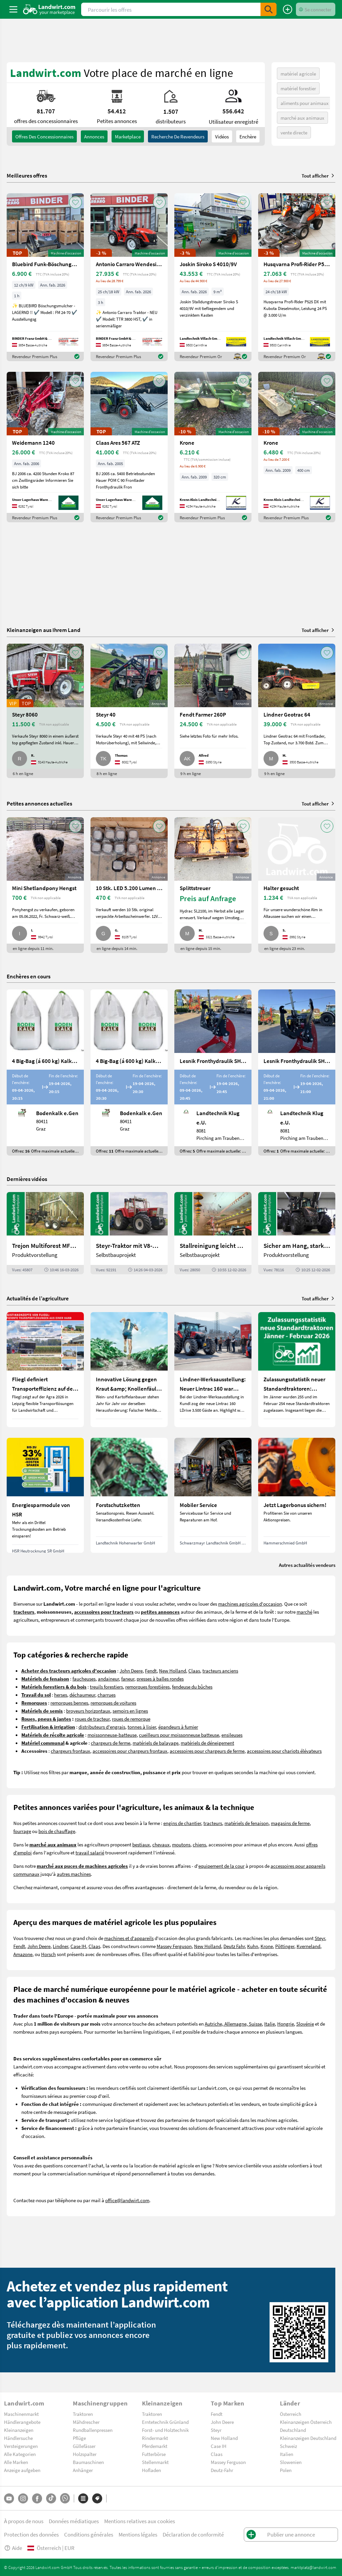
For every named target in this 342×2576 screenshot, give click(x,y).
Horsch (48, 1954)
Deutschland (293, 2430)
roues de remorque (131, 1718)
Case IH (78, 1946)
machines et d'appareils (129, 1938)
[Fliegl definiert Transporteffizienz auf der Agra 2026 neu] (45, 1369)
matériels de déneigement (207, 1742)
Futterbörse (154, 2454)
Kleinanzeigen (18, 2430)
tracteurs (212, 1823)
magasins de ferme (290, 1823)
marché (304, 1611)
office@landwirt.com (127, 2200)
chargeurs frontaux (70, 1750)
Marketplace (128, 136)
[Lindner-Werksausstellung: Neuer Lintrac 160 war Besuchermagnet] (212, 1369)
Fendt (151, 1670)
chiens (199, 1844)
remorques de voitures (113, 1702)
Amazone (22, 1954)
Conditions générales (88, 2534)
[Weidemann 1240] (45, 447)
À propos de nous (23, 2521)
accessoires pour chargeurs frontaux (130, 1750)
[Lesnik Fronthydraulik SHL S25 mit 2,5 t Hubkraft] (296, 1072)
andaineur (108, 1678)
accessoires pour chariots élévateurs (284, 1750)
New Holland (172, 1670)
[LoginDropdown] (315, 9)
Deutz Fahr (234, 1946)
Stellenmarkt (155, 2462)
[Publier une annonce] (287, 9)
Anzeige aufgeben (22, 2470)
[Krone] (212, 447)
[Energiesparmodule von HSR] (45, 1495)
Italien (286, 2454)
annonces (94, 136)
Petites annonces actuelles (39, 803)
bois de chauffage (56, 1831)
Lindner (60, 1946)
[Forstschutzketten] (129, 1495)
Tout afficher (318, 175)
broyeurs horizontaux (88, 1710)
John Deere (131, 1670)
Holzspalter (85, 2454)
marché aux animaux (302, 117)
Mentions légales (138, 2534)
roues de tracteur (92, 1718)
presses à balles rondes (160, 1678)
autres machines (74, 1873)
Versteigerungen (21, 2446)
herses (60, 1694)
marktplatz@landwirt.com (313, 2567)
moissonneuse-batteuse (112, 1734)
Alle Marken (16, 2462)
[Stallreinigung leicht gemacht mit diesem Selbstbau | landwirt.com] (212, 1233)
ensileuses (231, 1734)
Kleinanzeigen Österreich (306, 2422)
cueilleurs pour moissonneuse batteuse (179, 1734)
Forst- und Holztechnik (165, 2430)
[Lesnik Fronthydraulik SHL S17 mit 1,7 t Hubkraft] (212, 1072)
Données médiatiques (74, 2521)
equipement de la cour (221, 1865)
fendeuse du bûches (192, 1686)
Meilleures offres (27, 175)
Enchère (247, 136)
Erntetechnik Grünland (165, 2422)
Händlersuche (18, 2438)
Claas (194, 1670)
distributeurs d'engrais (101, 1726)
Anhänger (83, 2470)
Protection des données (31, 2534)
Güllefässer (84, 2446)
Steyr (320, 1938)
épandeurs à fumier (178, 1726)
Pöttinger (284, 1946)
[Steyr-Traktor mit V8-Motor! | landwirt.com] (129, 1233)
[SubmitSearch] (269, 9)
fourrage (22, 1831)
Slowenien (291, 2462)
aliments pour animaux (305, 103)
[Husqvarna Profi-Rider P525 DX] (296, 277)
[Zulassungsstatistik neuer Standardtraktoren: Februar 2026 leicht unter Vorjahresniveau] (296, 1369)
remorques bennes (69, 1702)
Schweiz (288, 2446)
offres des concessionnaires (44, 136)
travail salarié (89, 1852)
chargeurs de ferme (110, 1742)
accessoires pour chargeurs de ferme (207, 1750)
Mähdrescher (86, 2422)
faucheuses (84, 1678)
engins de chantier (182, 1823)
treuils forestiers (106, 1686)
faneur (127, 1678)
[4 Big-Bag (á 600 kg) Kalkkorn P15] (45, 1072)
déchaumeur (82, 1694)
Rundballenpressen (93, 2430)
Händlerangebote (22, 2422)
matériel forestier (298, 88)
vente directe (294, 132)
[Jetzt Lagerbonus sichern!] (296, 1495)
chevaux (161, 1844)
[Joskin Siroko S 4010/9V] (212, 277)
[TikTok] (51, 2498)
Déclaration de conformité (193, 2534)
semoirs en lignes (130, 1710)
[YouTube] (9, 2498)
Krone (267, 1946)
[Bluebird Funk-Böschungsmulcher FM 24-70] (45, 277)
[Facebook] (37, 2498)
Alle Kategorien (20, 2454)
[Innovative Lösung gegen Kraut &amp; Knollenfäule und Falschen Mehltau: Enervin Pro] (129, 1369)
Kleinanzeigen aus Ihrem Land (43, 630)
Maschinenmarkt (21, 2413)
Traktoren (83, 2413)
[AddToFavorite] (75, 202)
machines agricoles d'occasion (250, 1603)
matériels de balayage (155, 1742)
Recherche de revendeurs (177, 136)
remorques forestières (147, 1686)
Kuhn (252, 1946)
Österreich (290, 2413)
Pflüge (79, 2438)
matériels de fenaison (246, 1823)
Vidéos (222, 136)
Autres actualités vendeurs (307, 1565)
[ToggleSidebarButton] (13, 9)
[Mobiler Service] (212, 1495)
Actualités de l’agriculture (38, 1298)
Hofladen (151, 2470)
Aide (13, 2548)
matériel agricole (298, 73)
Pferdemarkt (154, 2446)
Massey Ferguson (174, 1946)
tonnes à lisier (142, 1726)
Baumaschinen (88, 2462)
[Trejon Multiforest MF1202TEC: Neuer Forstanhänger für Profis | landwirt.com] (45, 1233)
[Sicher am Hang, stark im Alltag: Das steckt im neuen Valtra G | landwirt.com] (296, 1233)
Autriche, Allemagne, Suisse (233, 2023)
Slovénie (305, 2023)
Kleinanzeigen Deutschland (308, 2438)
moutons (181, 1844)
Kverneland (308, 1946)
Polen (286, 2470)
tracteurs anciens (220, 1670)
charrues (107, 1694)
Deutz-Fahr (222, 2470)
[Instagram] (23, 2498)
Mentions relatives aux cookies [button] (139, 2521)
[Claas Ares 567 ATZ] (129, 447)
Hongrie (285, 2023)
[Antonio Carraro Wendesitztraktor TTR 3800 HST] (129, 277)
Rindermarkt (155, 2438)
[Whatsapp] (65, 2498)
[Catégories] (83, 2498)
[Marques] (97, 2498)
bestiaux (141, 1844)
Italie (269, 2023)
